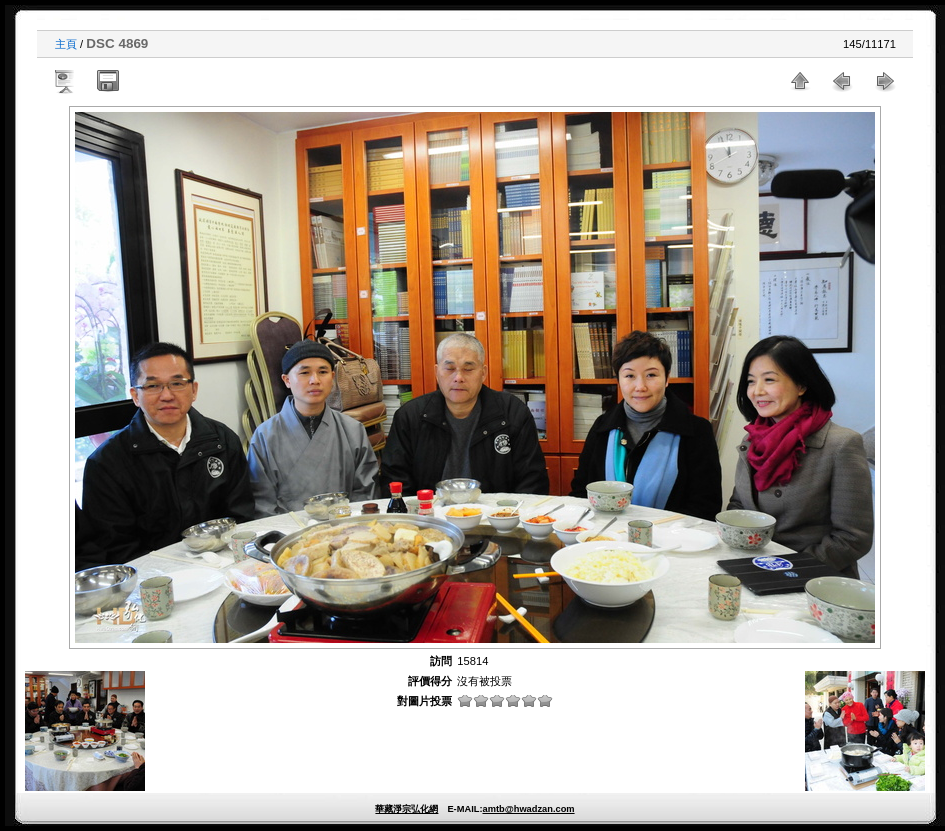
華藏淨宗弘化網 (406, 809)
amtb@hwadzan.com (528, 809)
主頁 (66, 44)
